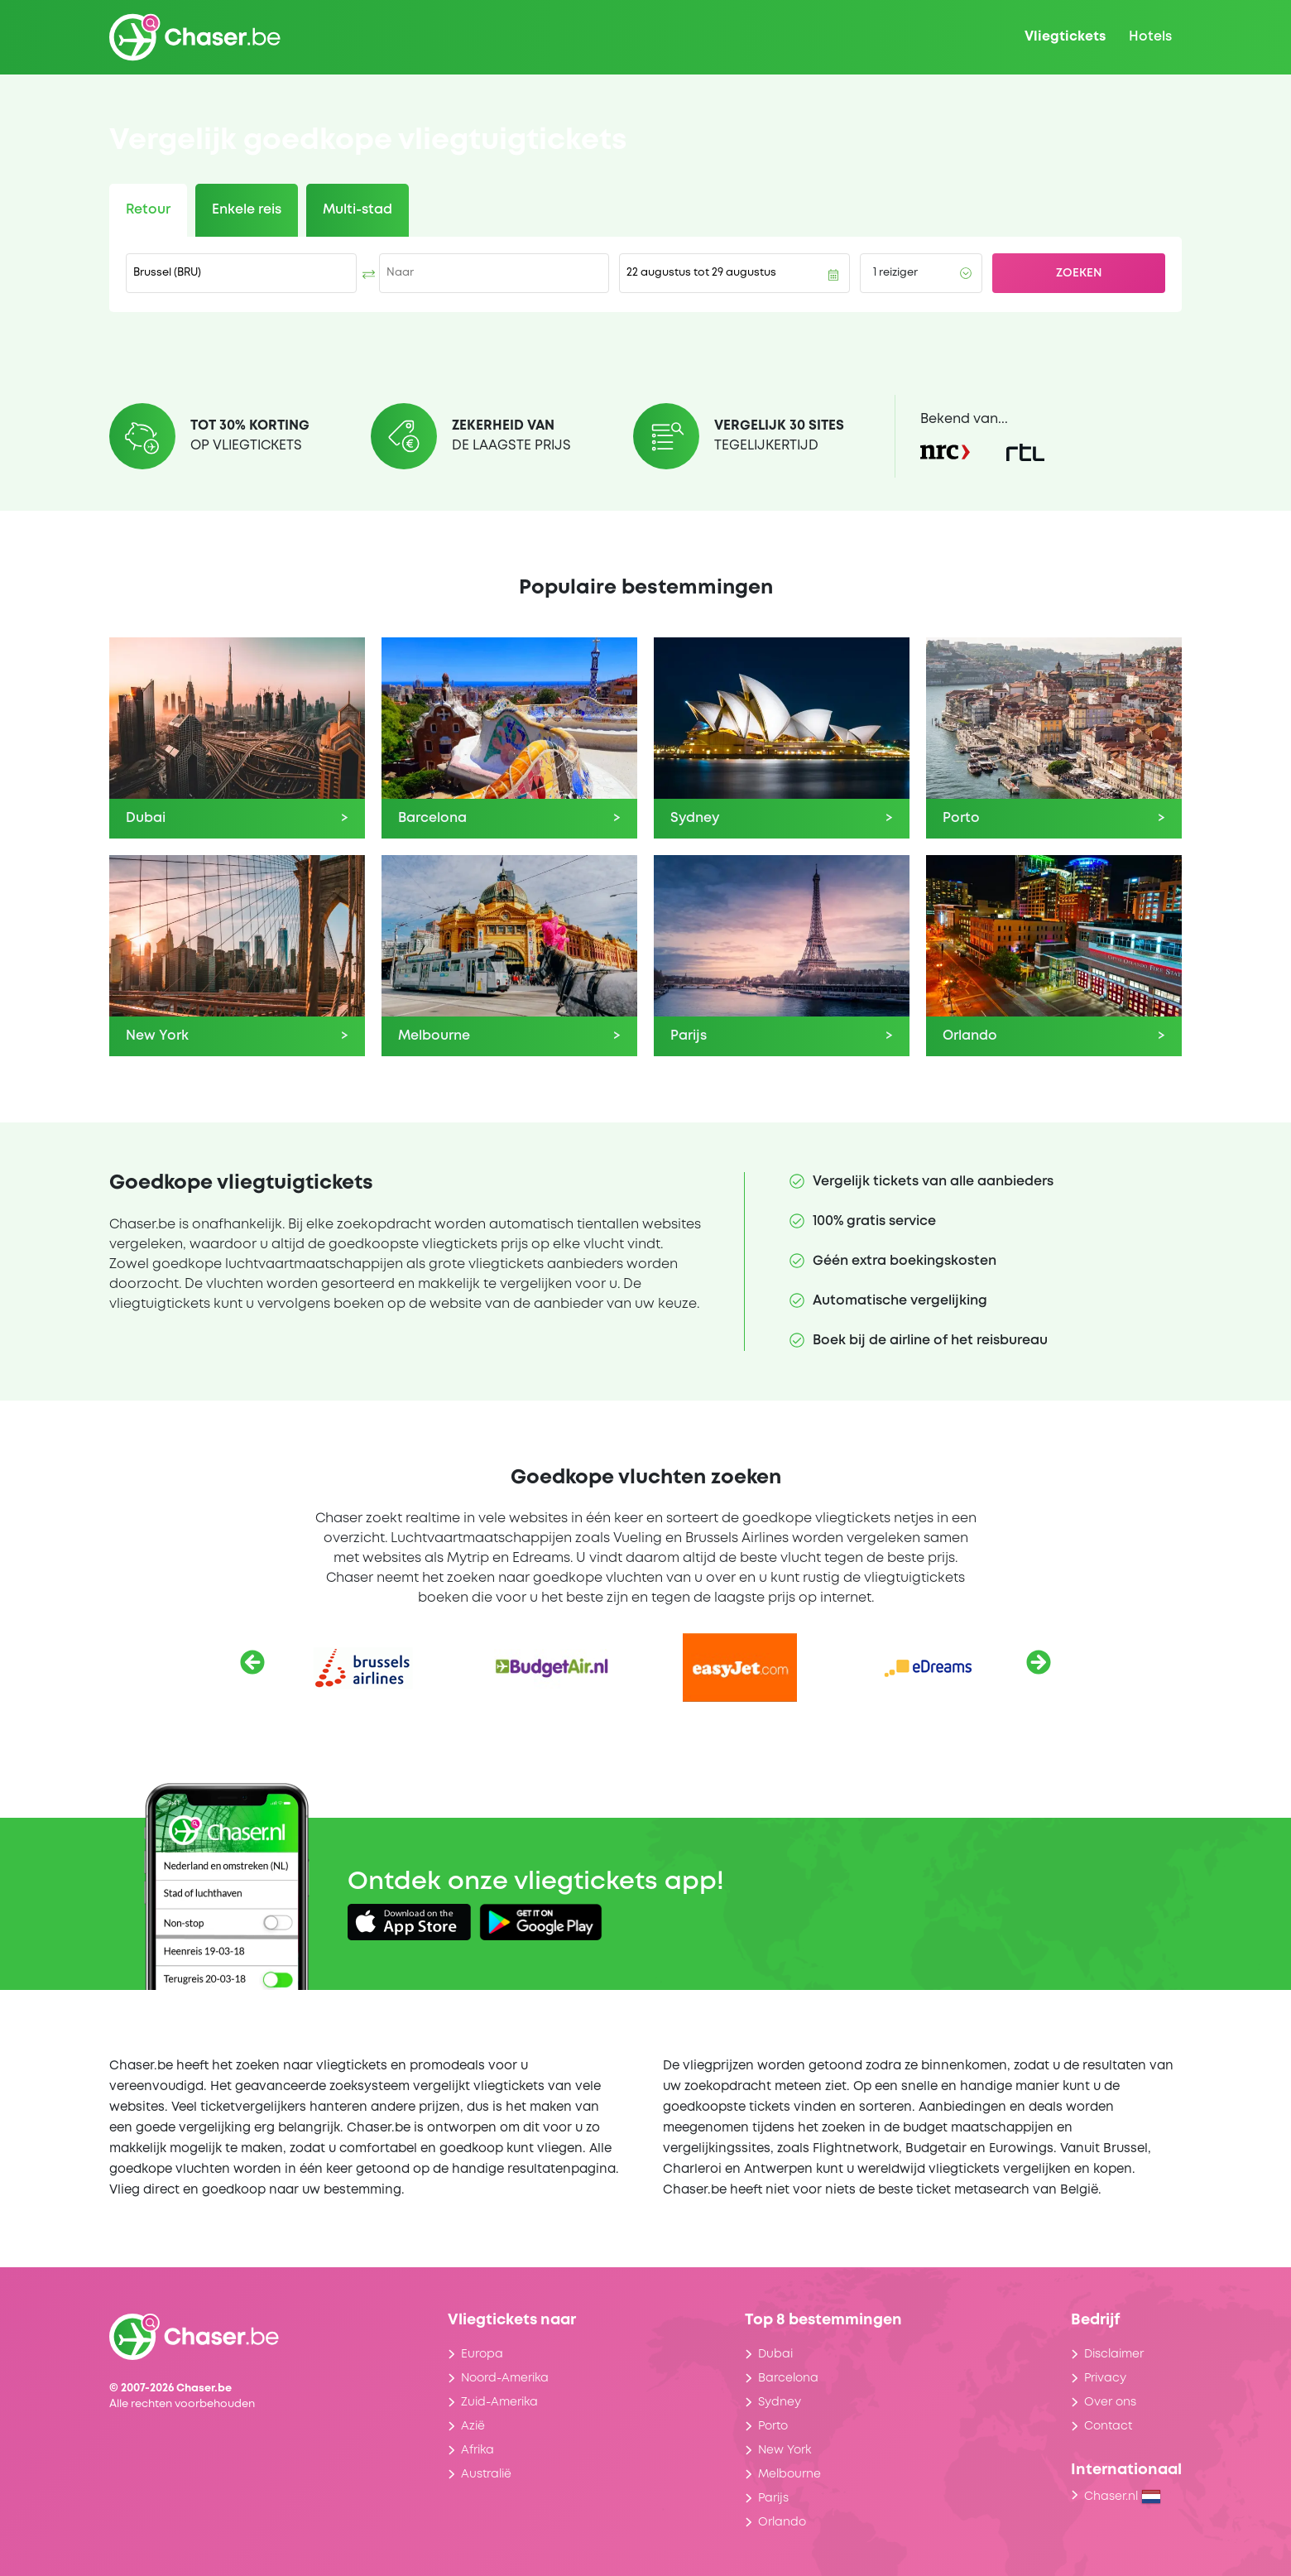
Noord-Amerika (505, 2378)
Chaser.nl (1122, 2497)
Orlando (782, 2522)
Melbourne (789, 2474)
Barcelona (788, 2378)
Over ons (1110, 2402)
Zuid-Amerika (499, 2402)
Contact (1108, 2426)
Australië (486, 2474)
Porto (773, 2426)
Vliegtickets (1065, 37)
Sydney (779, 2402)
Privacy (1105, 2378)
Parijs (773, 2498)
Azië (473, 2426)
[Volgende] (1038, 1662)
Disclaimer (1114, 2354)
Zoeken (1079, 273)
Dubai (775, 2354)
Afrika (477, 2450)
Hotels (1150, 37)
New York (784, 2450)
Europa (482, 2354)
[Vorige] (252, 1662)
